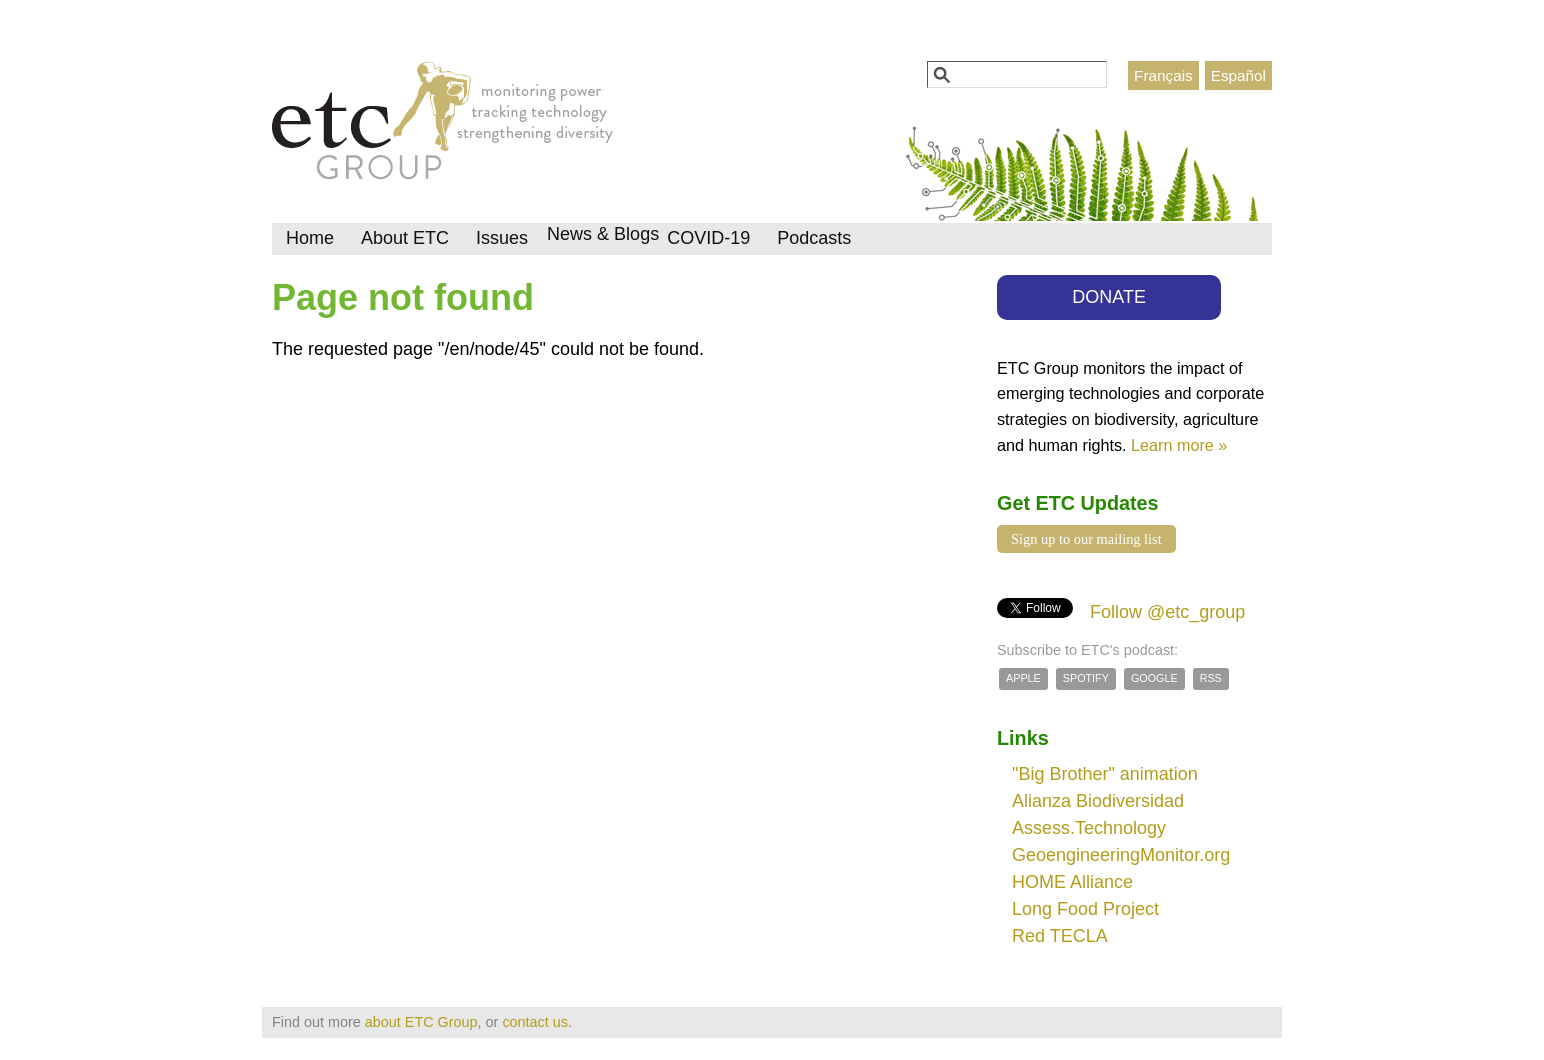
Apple (1023, 678)
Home (310, 238)
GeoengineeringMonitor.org (1121, 855)
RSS (1211, 678)
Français (1163, 75)
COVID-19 (708, 238)
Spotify (1086, 678)
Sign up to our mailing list (1086, 539)
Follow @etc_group (1167, 612)
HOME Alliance (1072, 882)
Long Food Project (1085, 909)
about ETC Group (421, 1022)
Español (1238, 75)
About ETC (405, 238)
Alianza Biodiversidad (1098, 801)
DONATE (1109, 297)
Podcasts (814, 238)
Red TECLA (1060, 936)
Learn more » (1179, 445)
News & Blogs (603, 234)
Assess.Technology (1089, 828)
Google (1154, 678)
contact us (535, 1022)
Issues (502, 238)
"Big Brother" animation (1105, 774)
